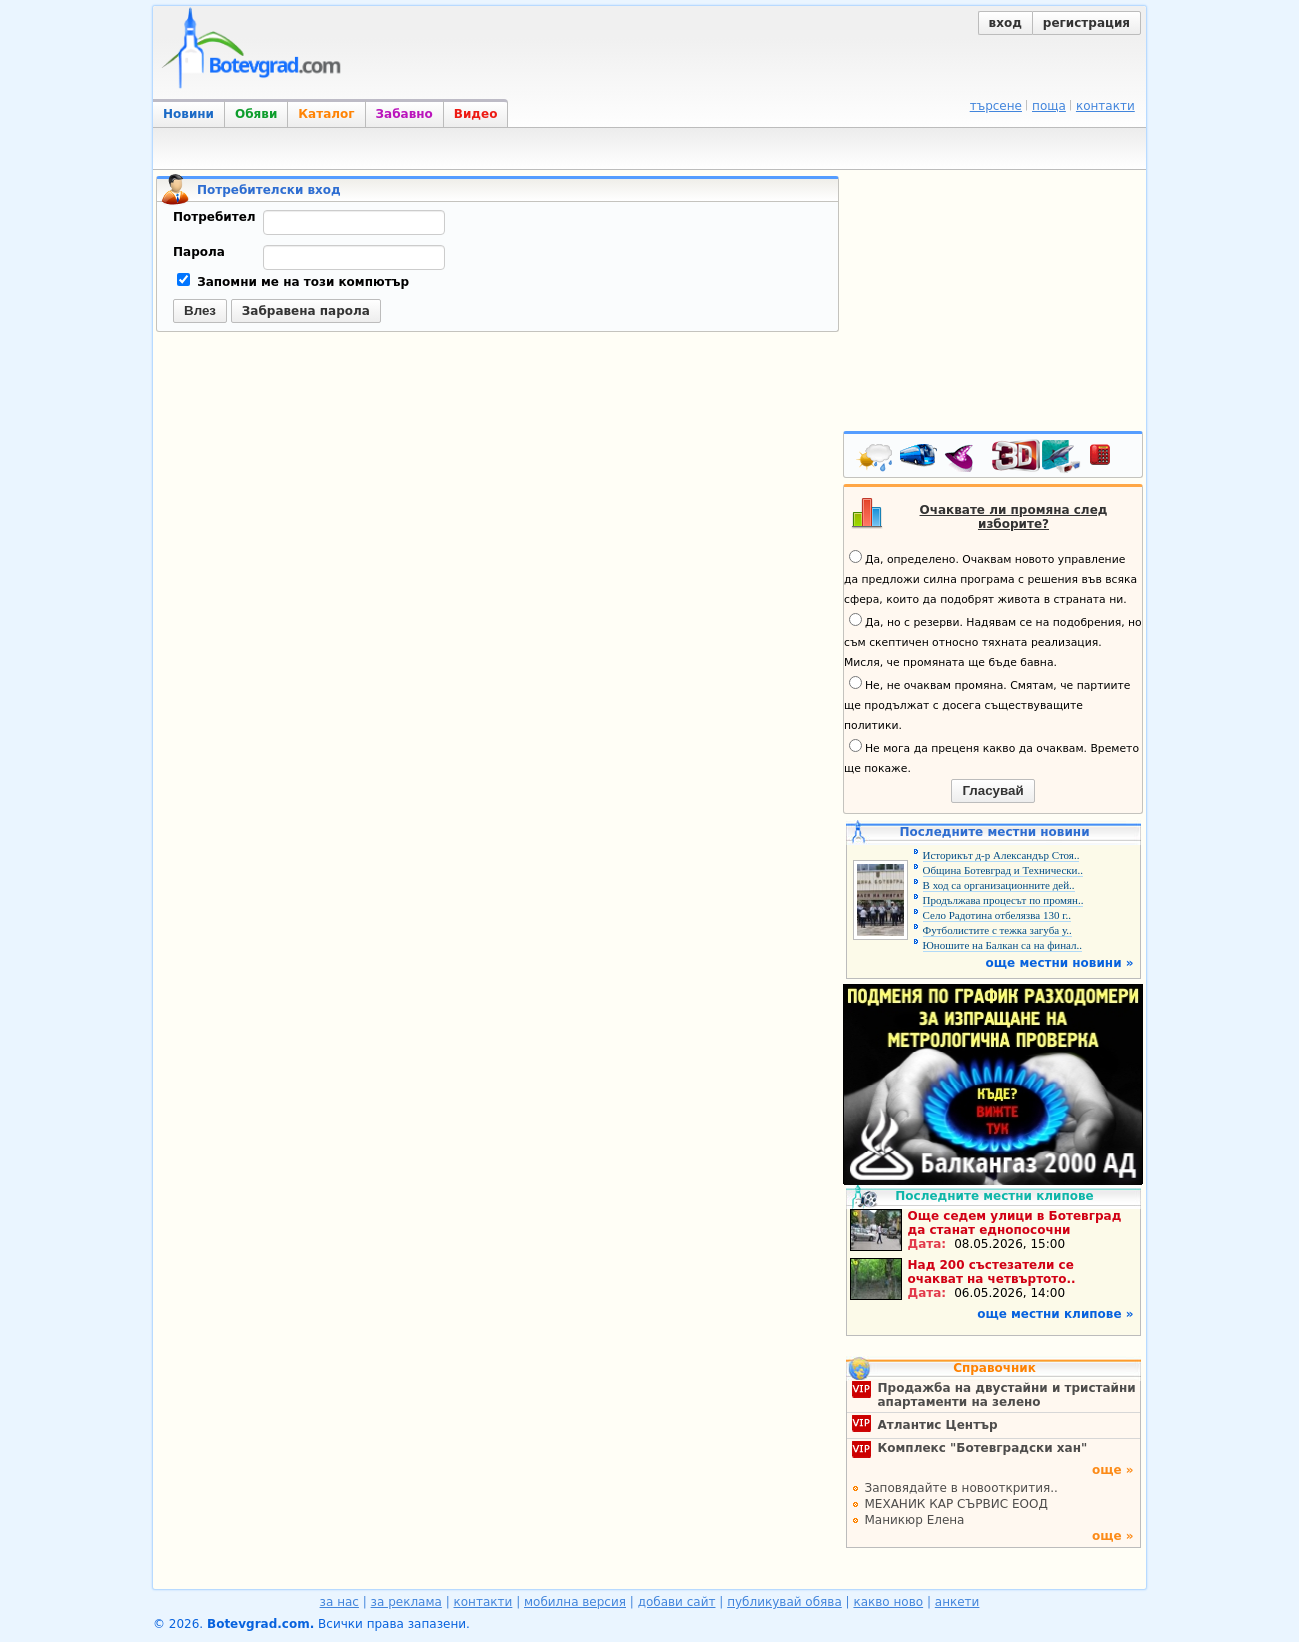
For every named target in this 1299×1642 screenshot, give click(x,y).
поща (1049, 106)
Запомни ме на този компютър (293, 282)
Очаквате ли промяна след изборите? (1014, 517)
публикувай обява (784, 1602)
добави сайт (677, 1602)
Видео (476, 114)
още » (1113, 1470)
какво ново (888, 1602)
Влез (200, 310)
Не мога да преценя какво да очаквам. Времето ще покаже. (991, 757)
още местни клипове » (1055, 1314)
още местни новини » (1060, 963)
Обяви (256, 114)
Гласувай (992, 790)
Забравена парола (306, 311)
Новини (188, 114)
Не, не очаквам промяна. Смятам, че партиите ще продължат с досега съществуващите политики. (987, 704)
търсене (996, 106)
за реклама (406, 1602)
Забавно (404, 114)
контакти (1105, 106)
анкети (957, 1602)
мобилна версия (575, 1602)
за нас (339, 1602)
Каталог (326, 114)
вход (1005, 23)
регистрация (1086, 23)
